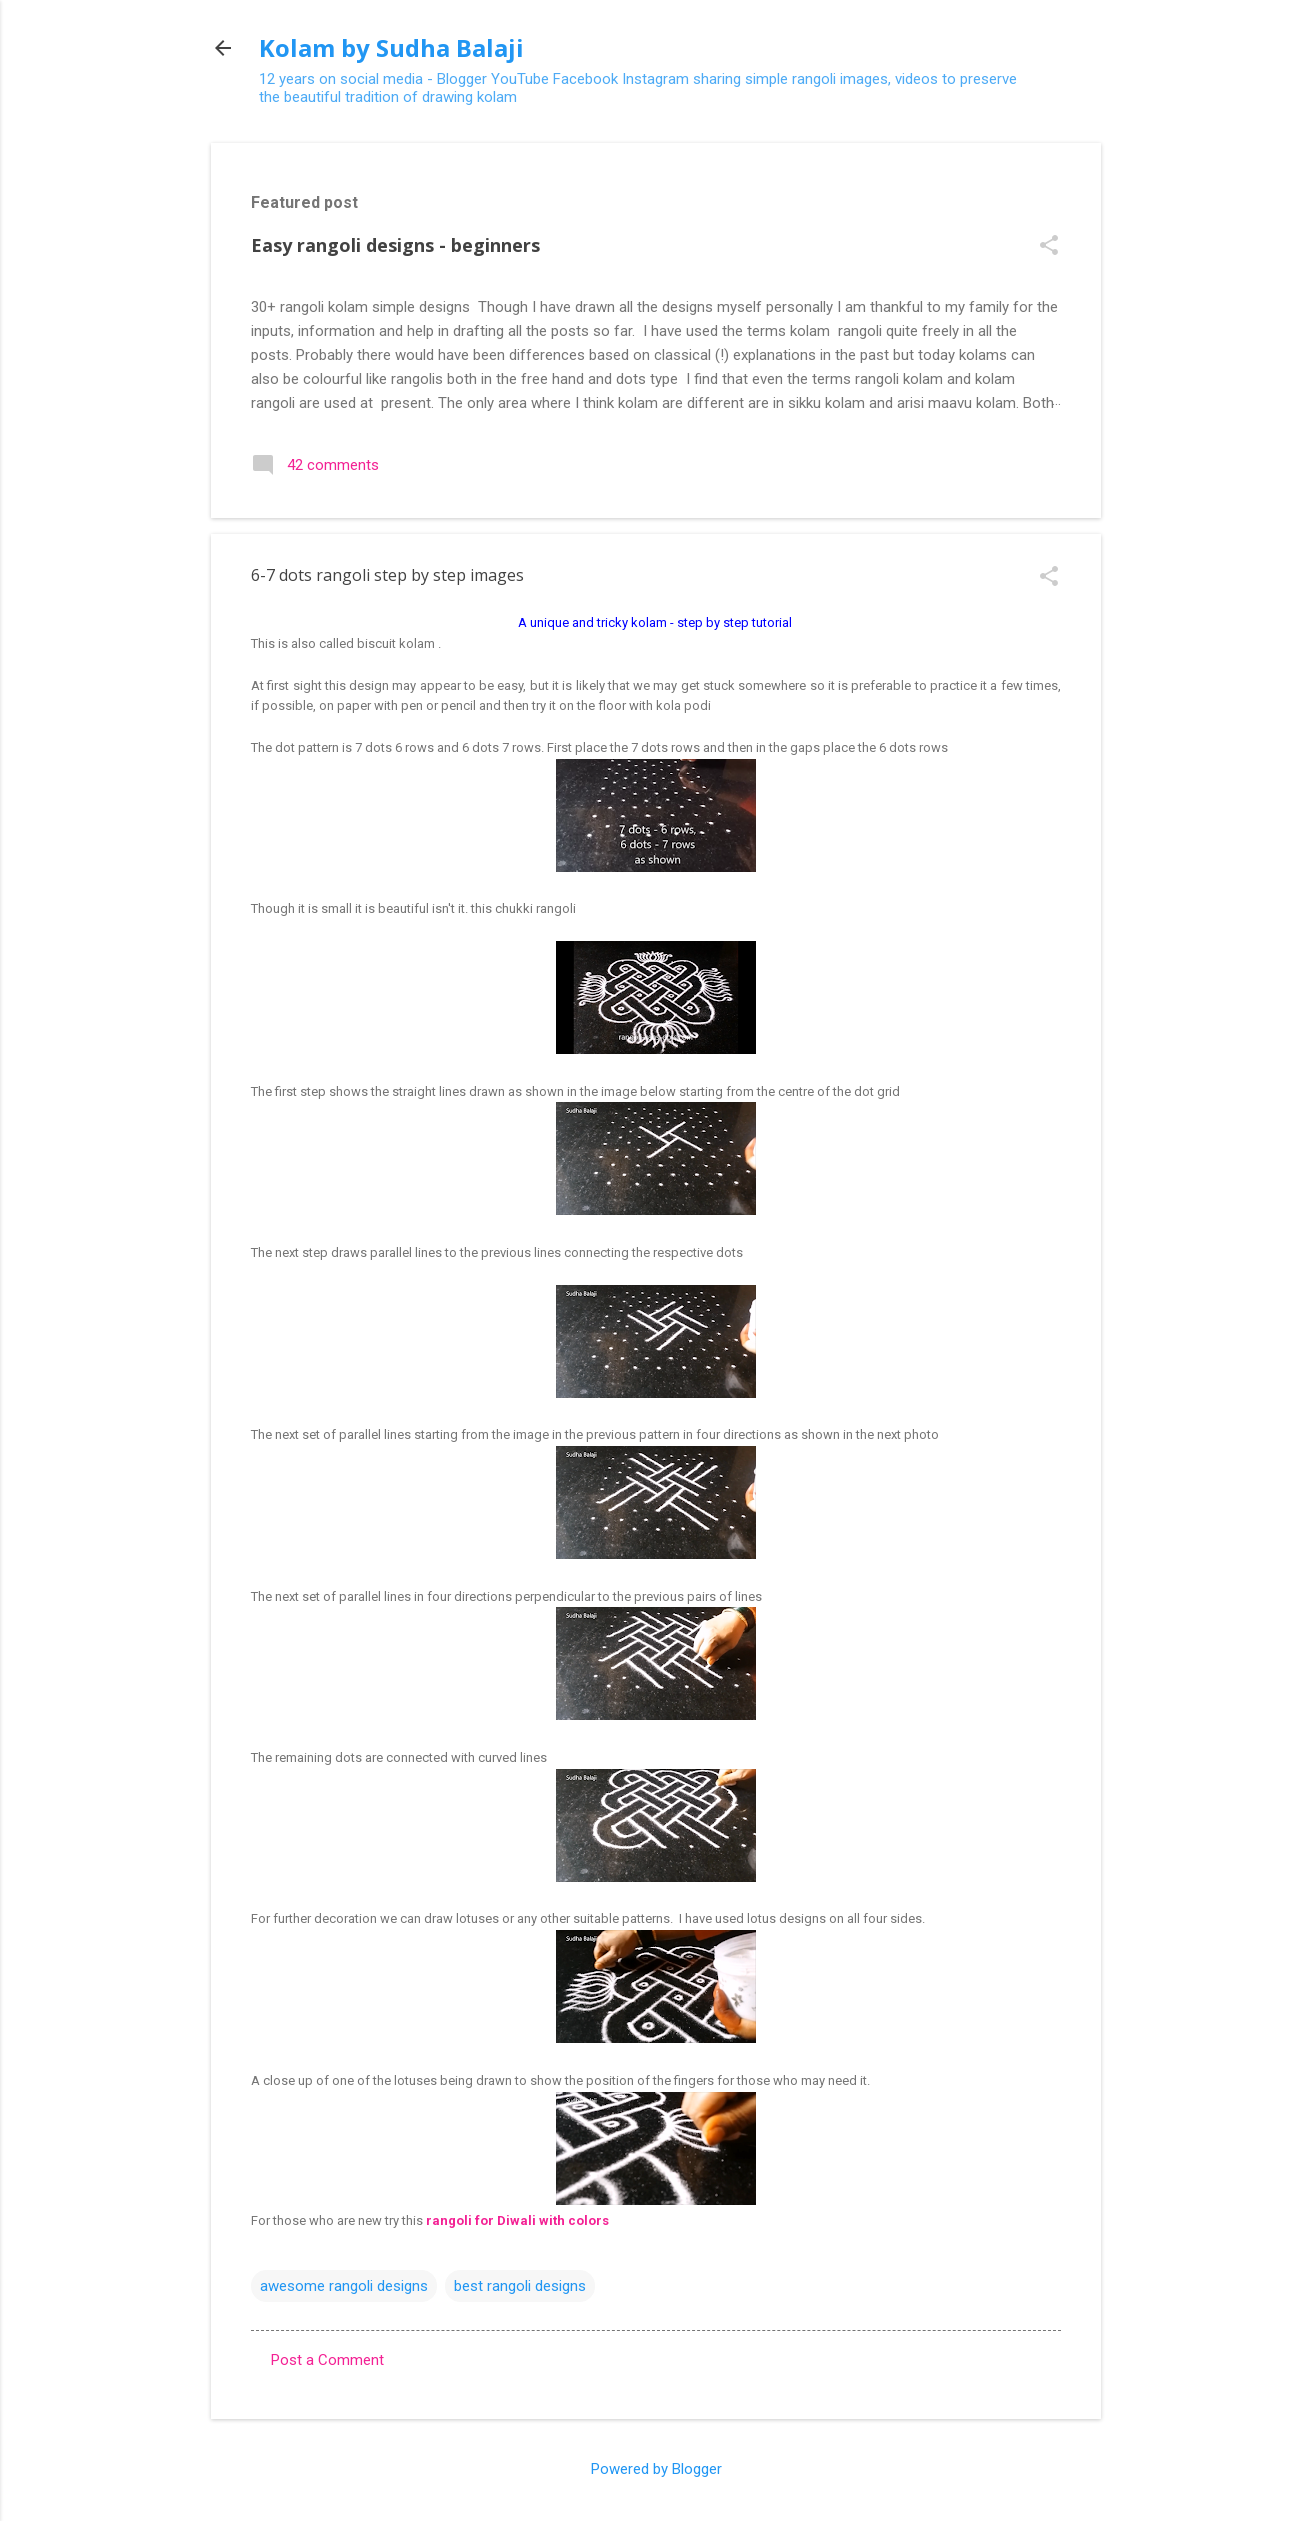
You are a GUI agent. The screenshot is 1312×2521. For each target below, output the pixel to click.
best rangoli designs (520, 2286)
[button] (1049, 247)
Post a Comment (327, 2360)
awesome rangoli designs (344, 2286)
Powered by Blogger (656, 2469)
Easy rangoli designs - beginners (395, 245)
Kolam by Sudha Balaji (391, 47)
